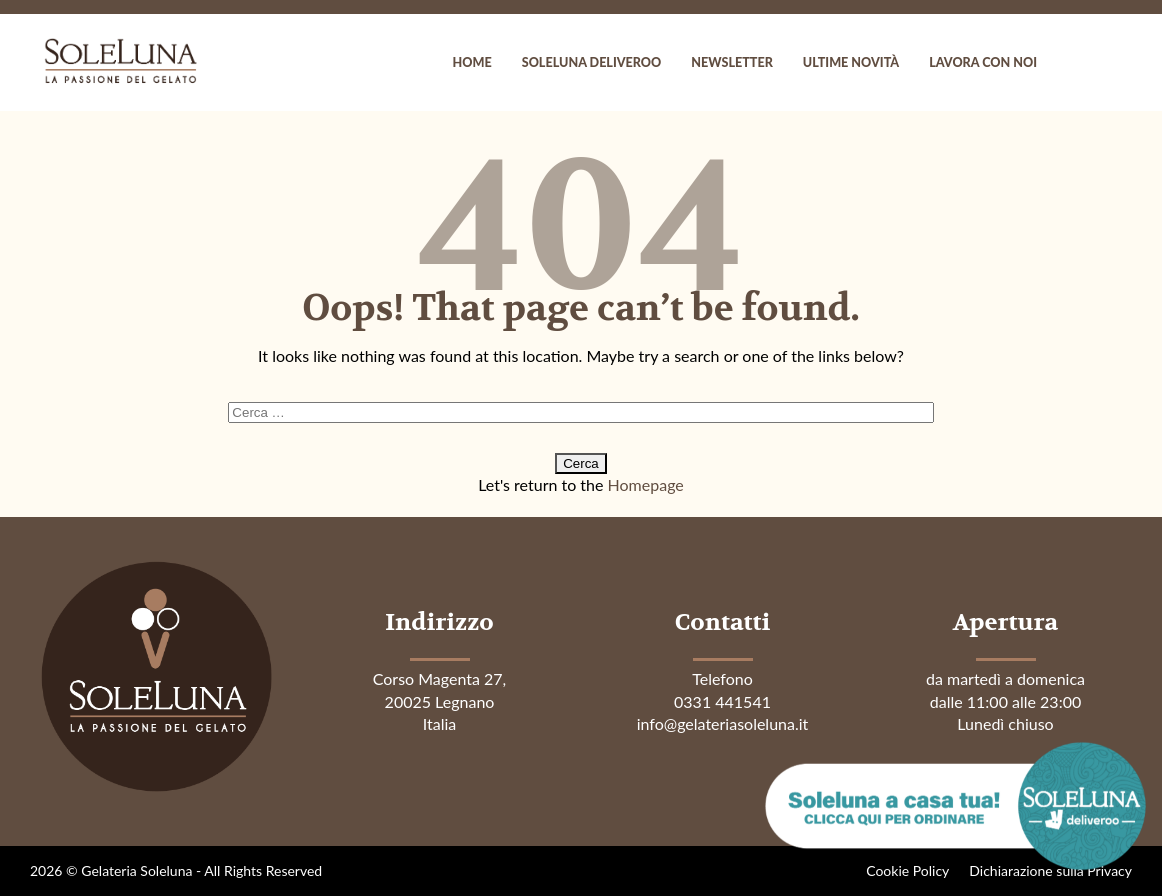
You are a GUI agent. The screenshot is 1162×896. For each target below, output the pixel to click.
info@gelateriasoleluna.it (723, 723)
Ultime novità (851, 62)
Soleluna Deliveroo (592, 62)
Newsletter (732, 62)
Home (472, 62)
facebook (1072, 63)
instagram (1112, 63)
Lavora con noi (983, 62)
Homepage (646, 484)
